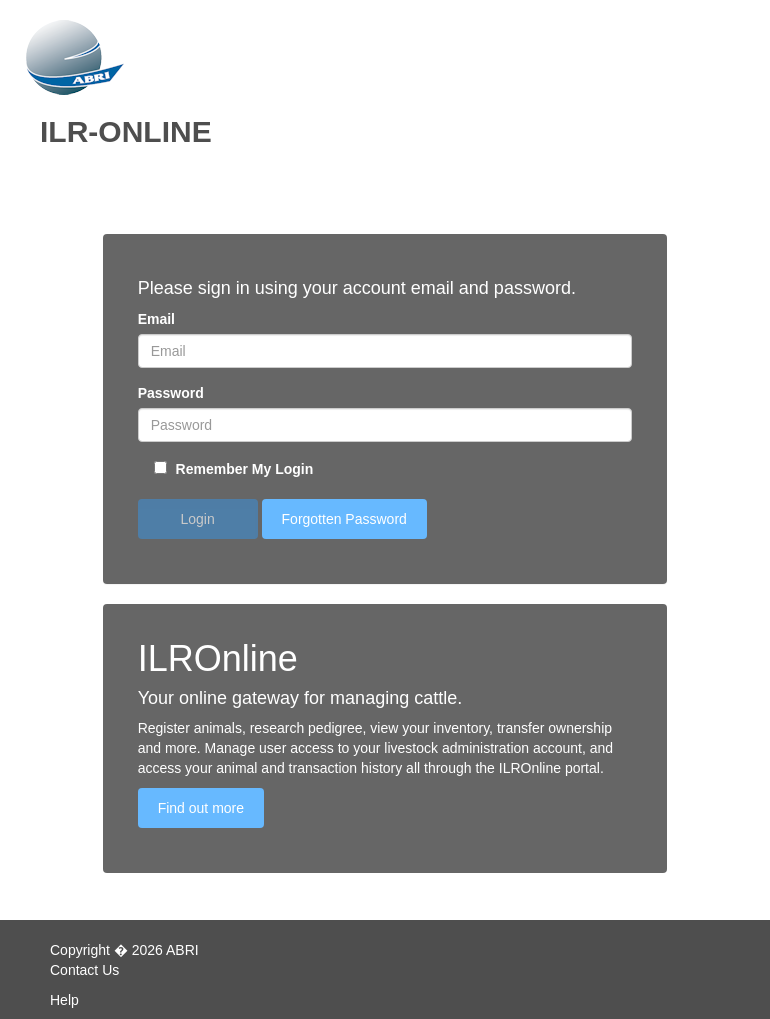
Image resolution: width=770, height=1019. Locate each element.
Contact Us (84, 970)
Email (156, 319)
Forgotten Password (344, 519)
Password (171, 393)
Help (64, 1000)
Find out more (201, 808)
